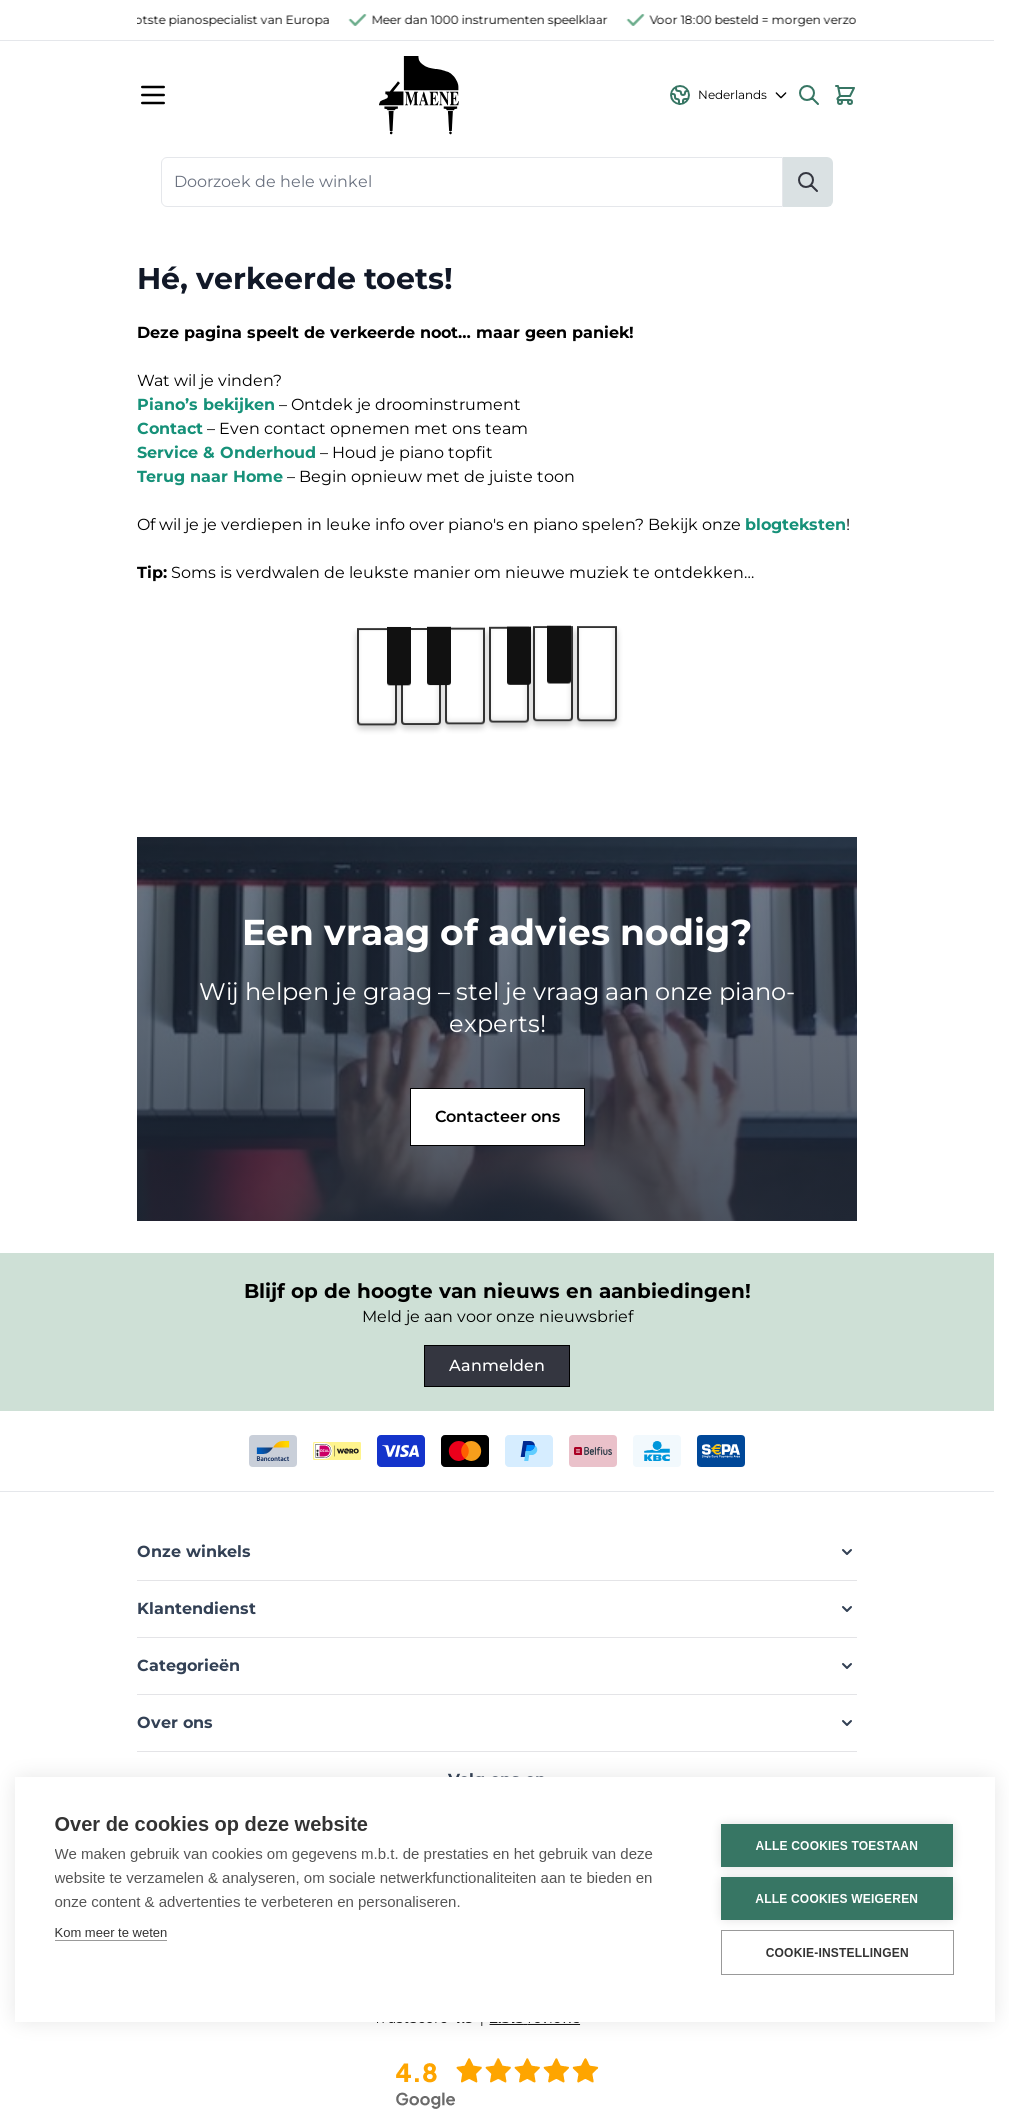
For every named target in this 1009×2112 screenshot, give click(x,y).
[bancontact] (273, 1451)
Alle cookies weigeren (834, 1899)
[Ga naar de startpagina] (418, 95)
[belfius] (593, 1451)
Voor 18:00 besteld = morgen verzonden (781, 19)
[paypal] (529, 1451)
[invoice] (721, 1451)
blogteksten (795, 524)
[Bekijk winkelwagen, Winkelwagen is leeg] (845, 95)
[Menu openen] (153, 95)
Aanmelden (497, 1365)
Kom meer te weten (111, 1932)
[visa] (401, 1451)
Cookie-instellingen (834, 1953)
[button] (497, 1552)
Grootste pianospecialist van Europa (233, 19)
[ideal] (337, 1451)
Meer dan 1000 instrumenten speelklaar (502, 19)
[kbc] (657, 1451)
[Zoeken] (808, 182)
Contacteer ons (497, 1116)
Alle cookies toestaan (834, 1846)
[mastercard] (465, 1451)
